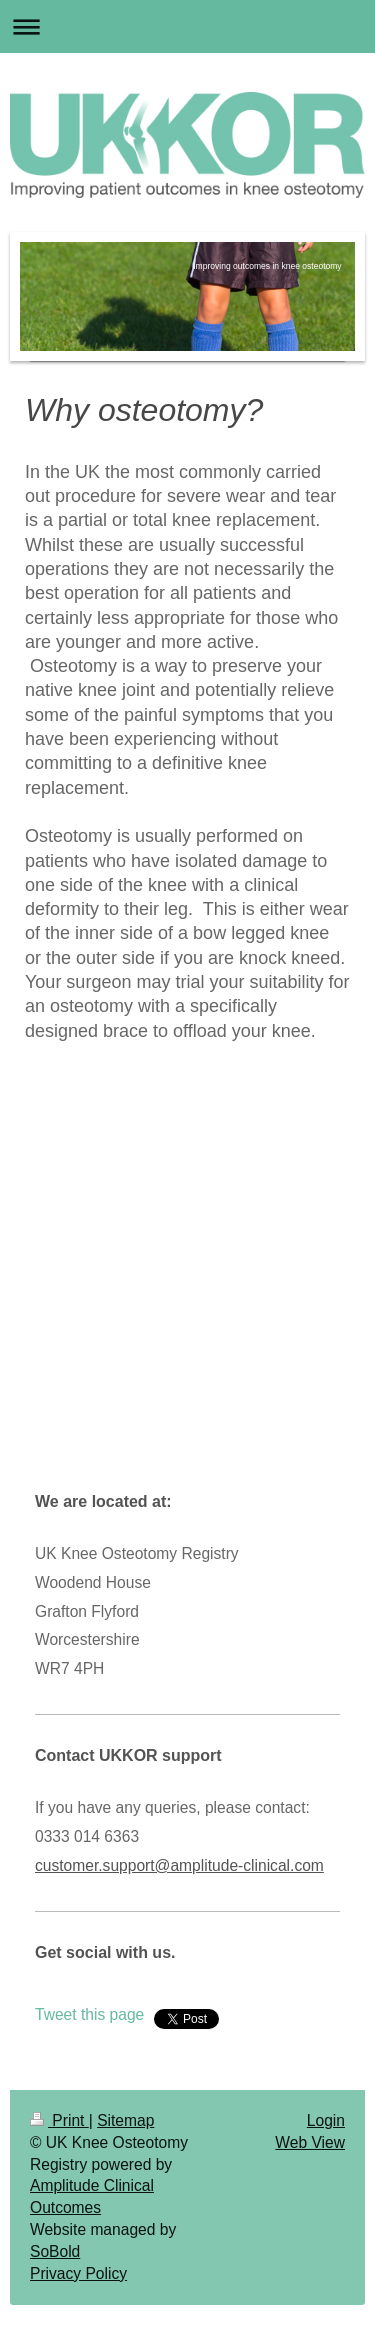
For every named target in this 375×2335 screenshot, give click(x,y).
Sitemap (125, 2120)
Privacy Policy (78, 2273)
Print (59, 2120)
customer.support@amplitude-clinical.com (179, 1865)
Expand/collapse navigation (187, 26)
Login (326, 2120)
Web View (310, 2142)
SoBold (55, 2251)
